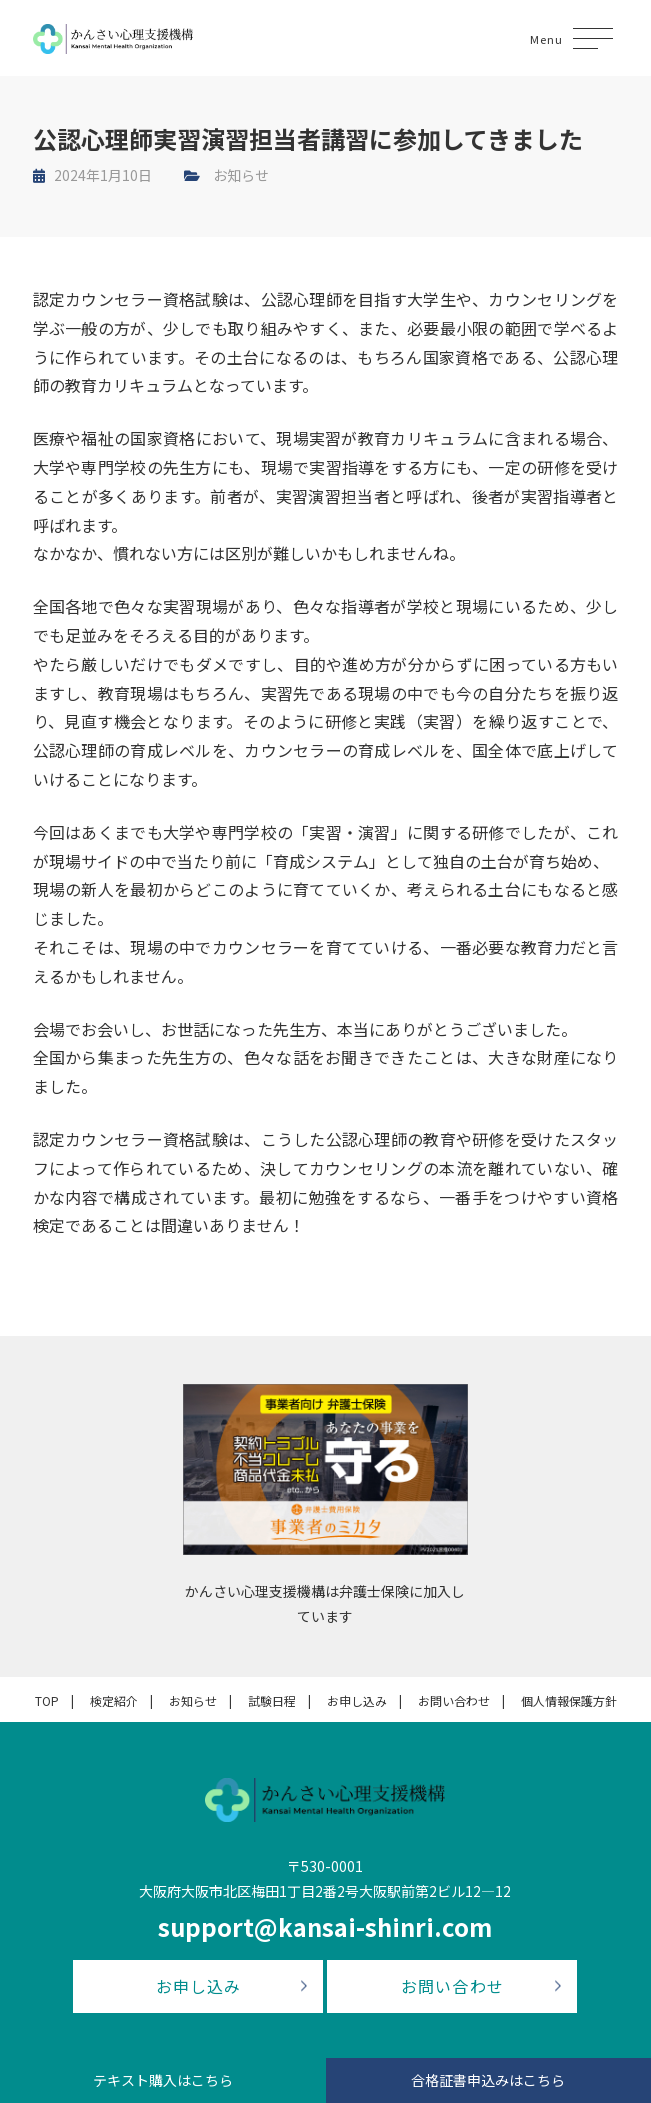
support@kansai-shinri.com (325, 1926)
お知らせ (241, 175)
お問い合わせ (454, 1700)
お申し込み (357, 1700)
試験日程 (272, 1700)
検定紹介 (114, 1700)
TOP (47, 1700)
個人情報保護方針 (569, 1700)
